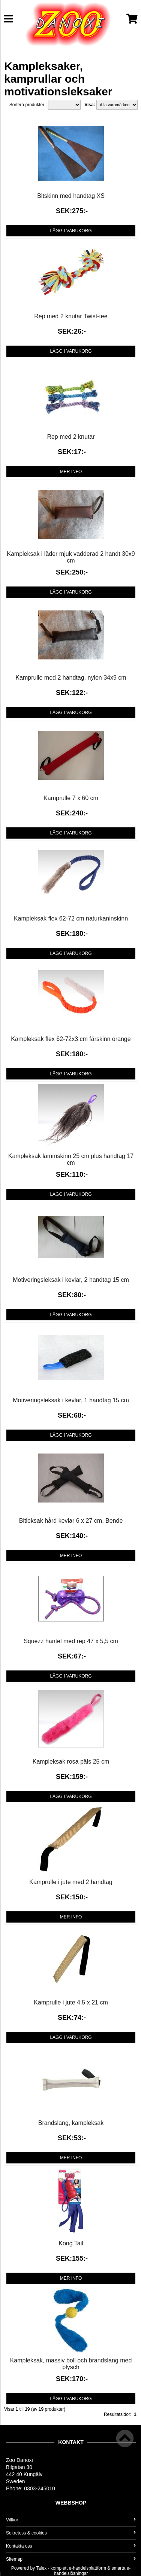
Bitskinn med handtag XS (71, 196)
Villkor (71, 2520)
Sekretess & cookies (71, 2533)
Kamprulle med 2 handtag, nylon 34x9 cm (70, 677)
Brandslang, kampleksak (71, 2123)
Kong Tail (70, 2243)
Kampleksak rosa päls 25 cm (71, 1761)
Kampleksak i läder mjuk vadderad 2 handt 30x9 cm (71, 557)
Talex (41, 2568)
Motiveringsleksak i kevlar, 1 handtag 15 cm (71, 1400)
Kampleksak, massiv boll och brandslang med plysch (71, 2363)
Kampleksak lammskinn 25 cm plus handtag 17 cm (71, 1159)
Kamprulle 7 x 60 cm (71, 798)
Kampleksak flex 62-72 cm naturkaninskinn (71, 918)
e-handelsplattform (87, 2568)
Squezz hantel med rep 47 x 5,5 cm (71, 1641)
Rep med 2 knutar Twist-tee (70, 316)
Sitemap (71, 2559)
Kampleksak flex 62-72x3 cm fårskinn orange (70, 1039)
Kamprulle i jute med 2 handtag (70, 1882)
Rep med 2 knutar (70, 437)
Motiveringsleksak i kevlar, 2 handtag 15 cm (71, 1280)
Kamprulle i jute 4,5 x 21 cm (71, 2002)
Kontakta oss (71, 2546)
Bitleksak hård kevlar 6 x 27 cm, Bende (71, 1520)
